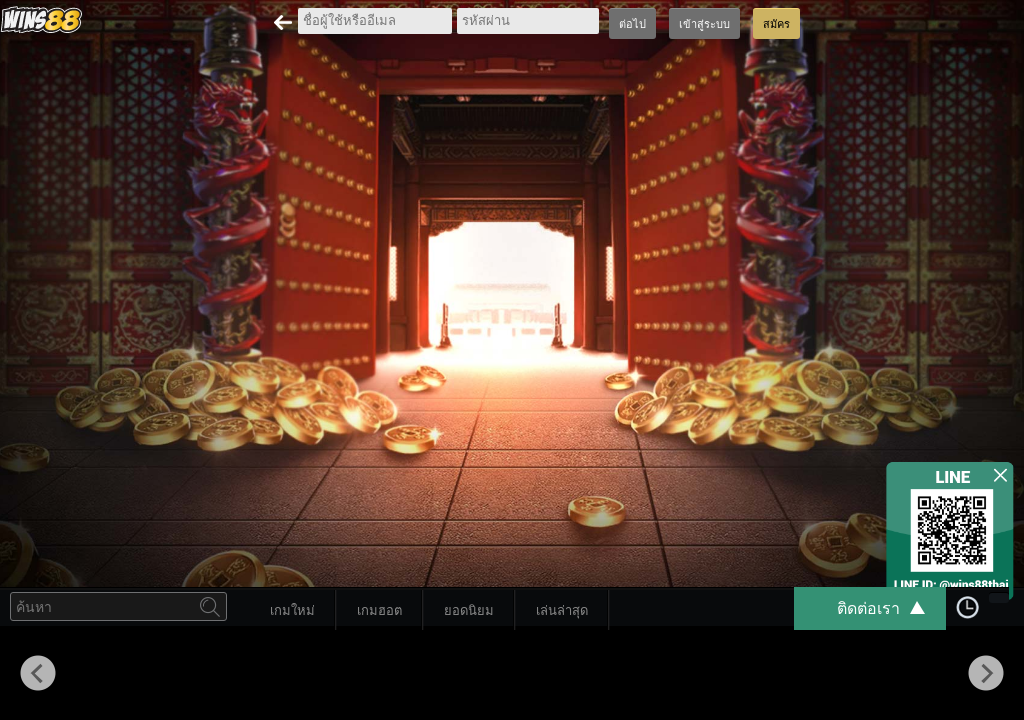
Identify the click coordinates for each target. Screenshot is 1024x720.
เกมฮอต (379, 610)
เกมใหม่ (292, 610)
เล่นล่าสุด (562, 610)
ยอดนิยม (469, 610)
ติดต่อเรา (891, 608)
